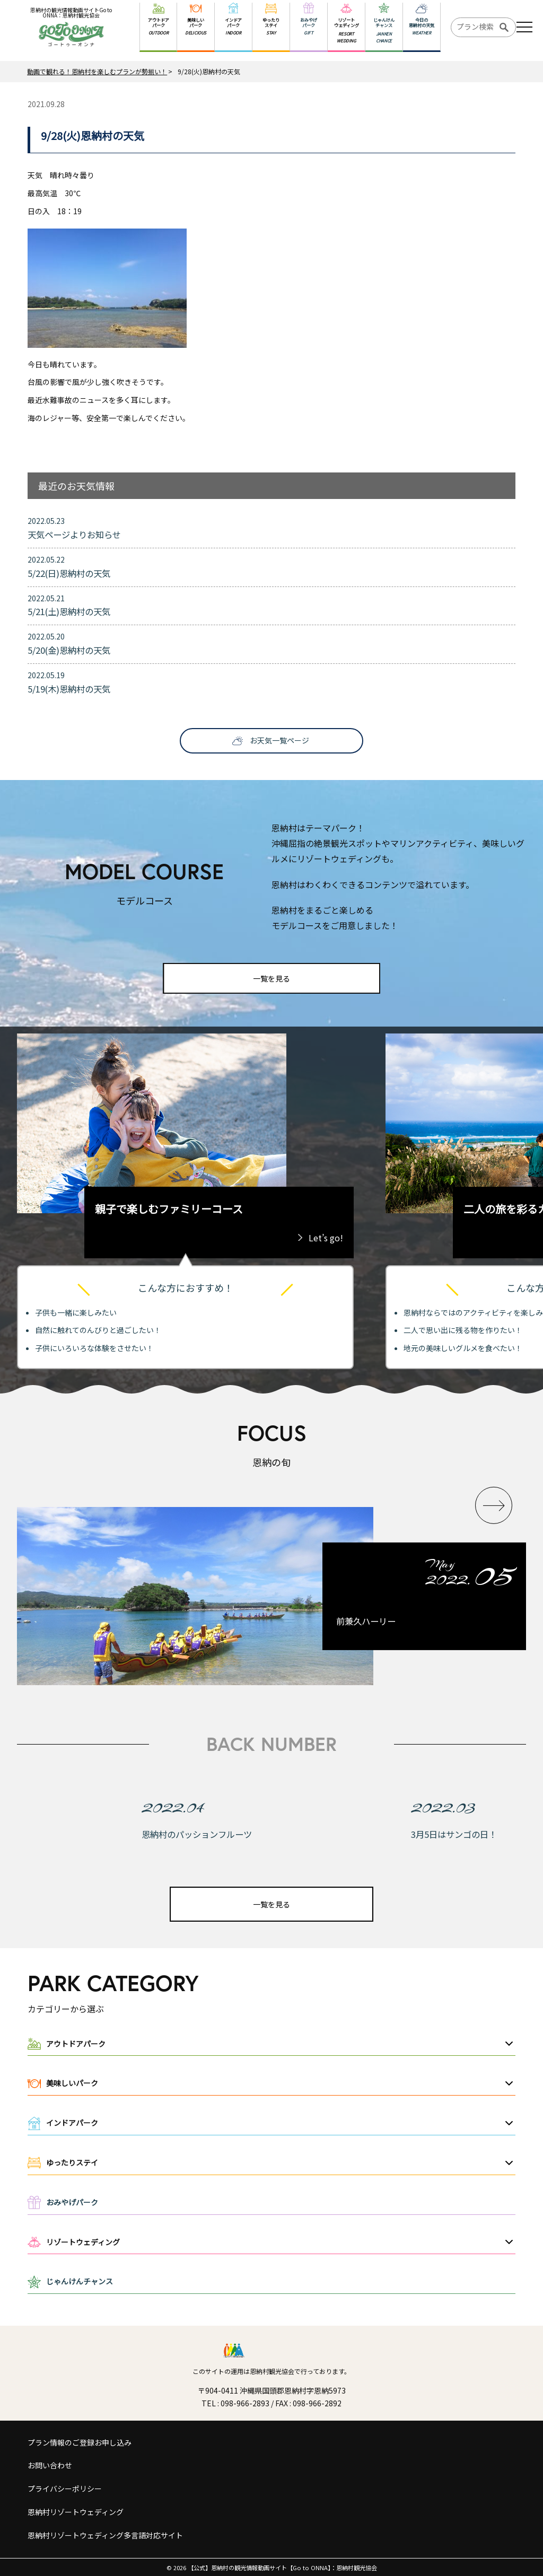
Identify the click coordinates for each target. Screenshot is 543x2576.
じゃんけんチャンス (79, 2281)
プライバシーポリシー (65, 2488)
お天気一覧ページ (279, 740)
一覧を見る (271, 978)
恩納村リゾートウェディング (76, 2512)
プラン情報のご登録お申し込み (80, 2442)
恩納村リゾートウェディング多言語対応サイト (105, 2535)
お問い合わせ (50, 2465)
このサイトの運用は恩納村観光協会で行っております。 (271, 2371)
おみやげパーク (72, 2202)
